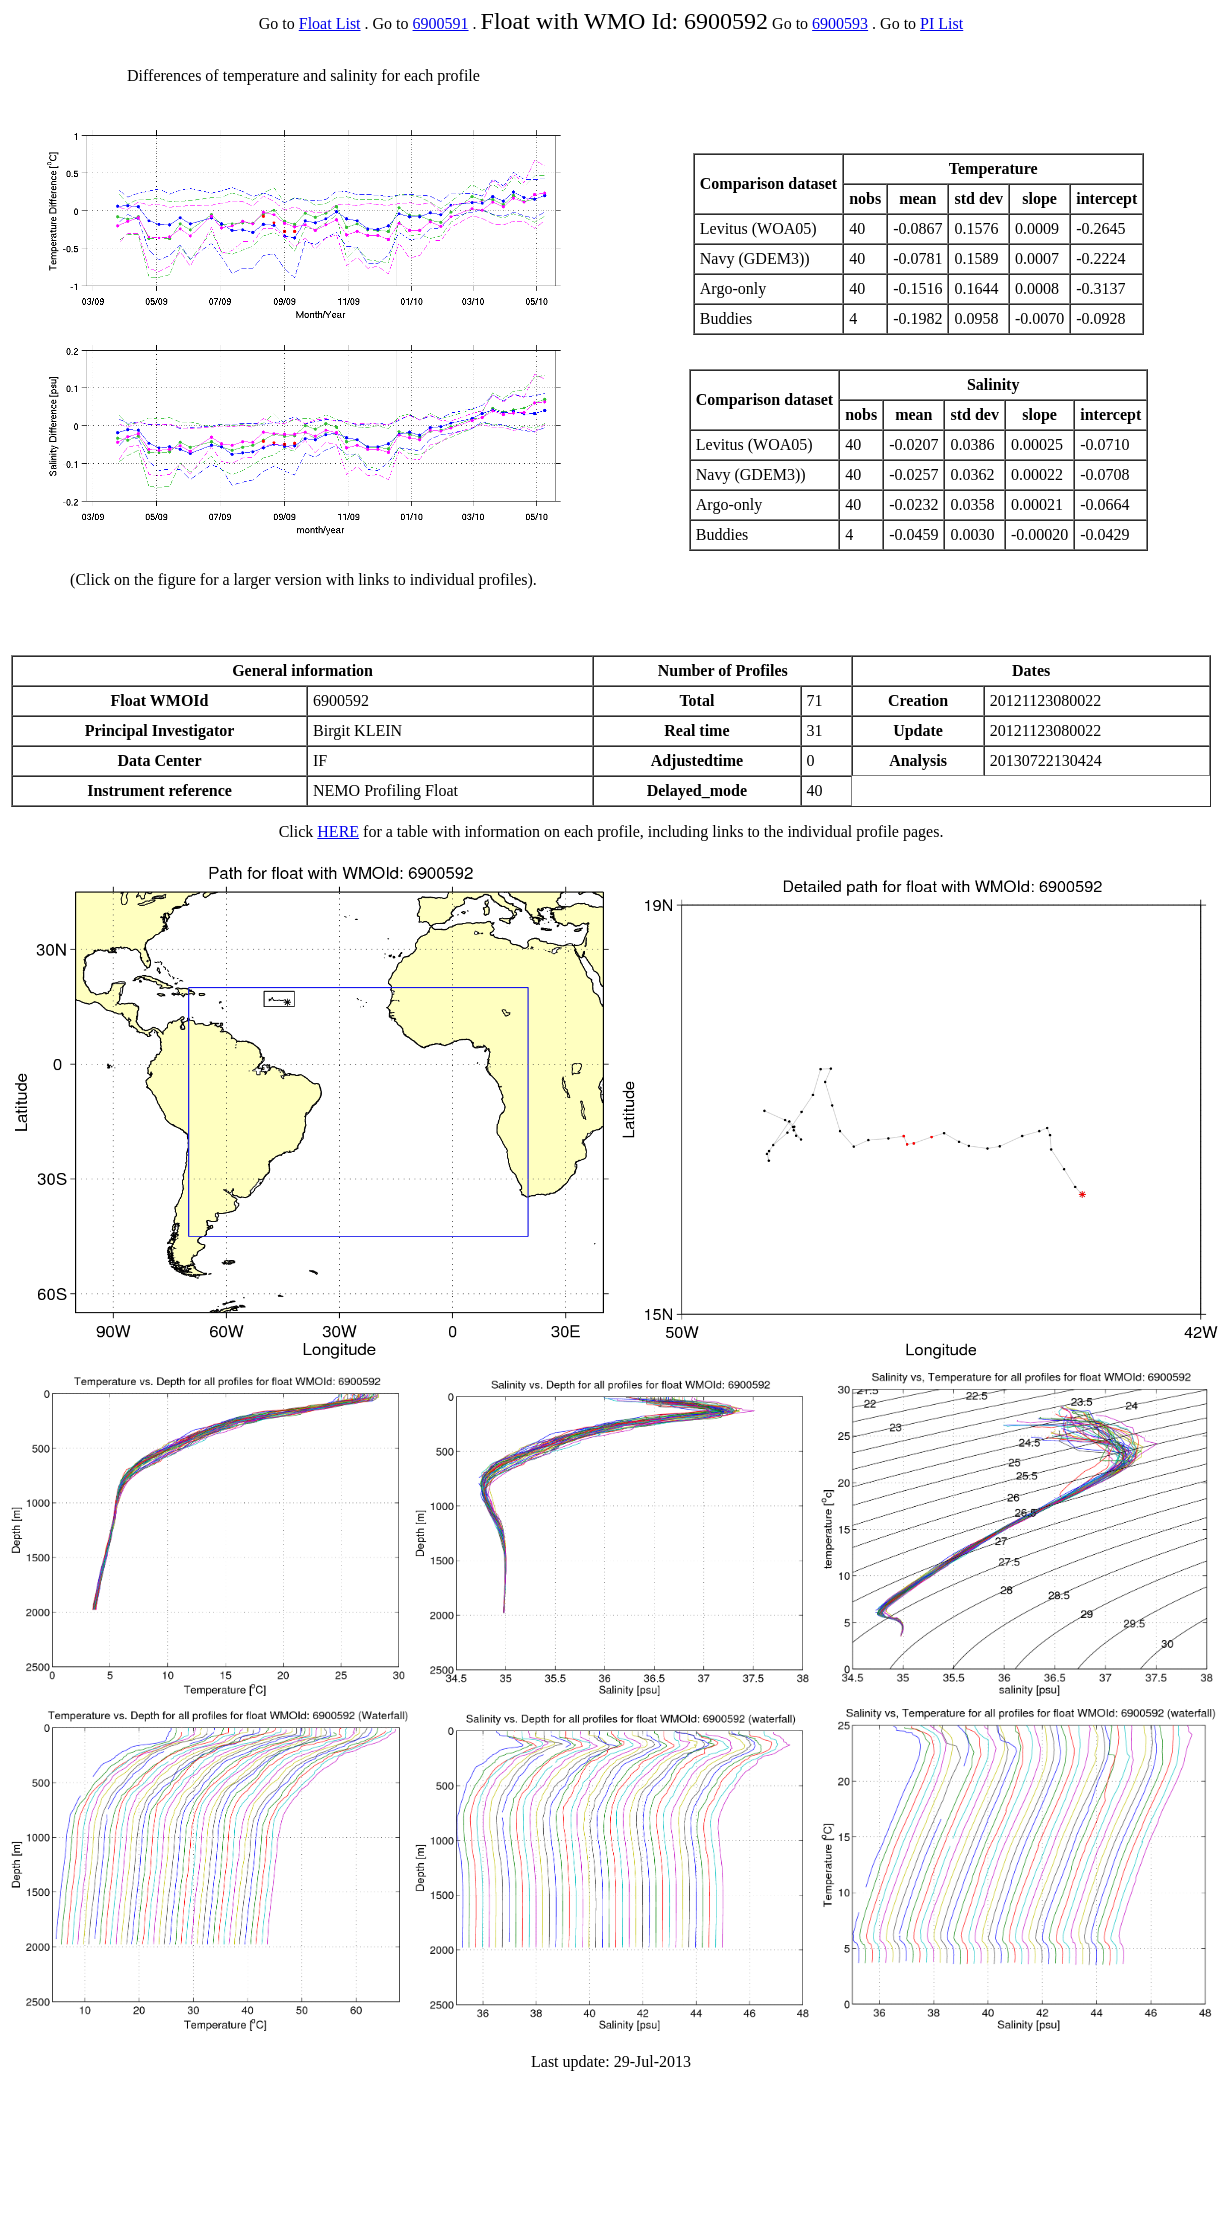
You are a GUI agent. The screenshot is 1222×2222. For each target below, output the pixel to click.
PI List (941, 23)
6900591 (441, 23)
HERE (338, 831)
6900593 (840, 23)
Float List (330, 23)
